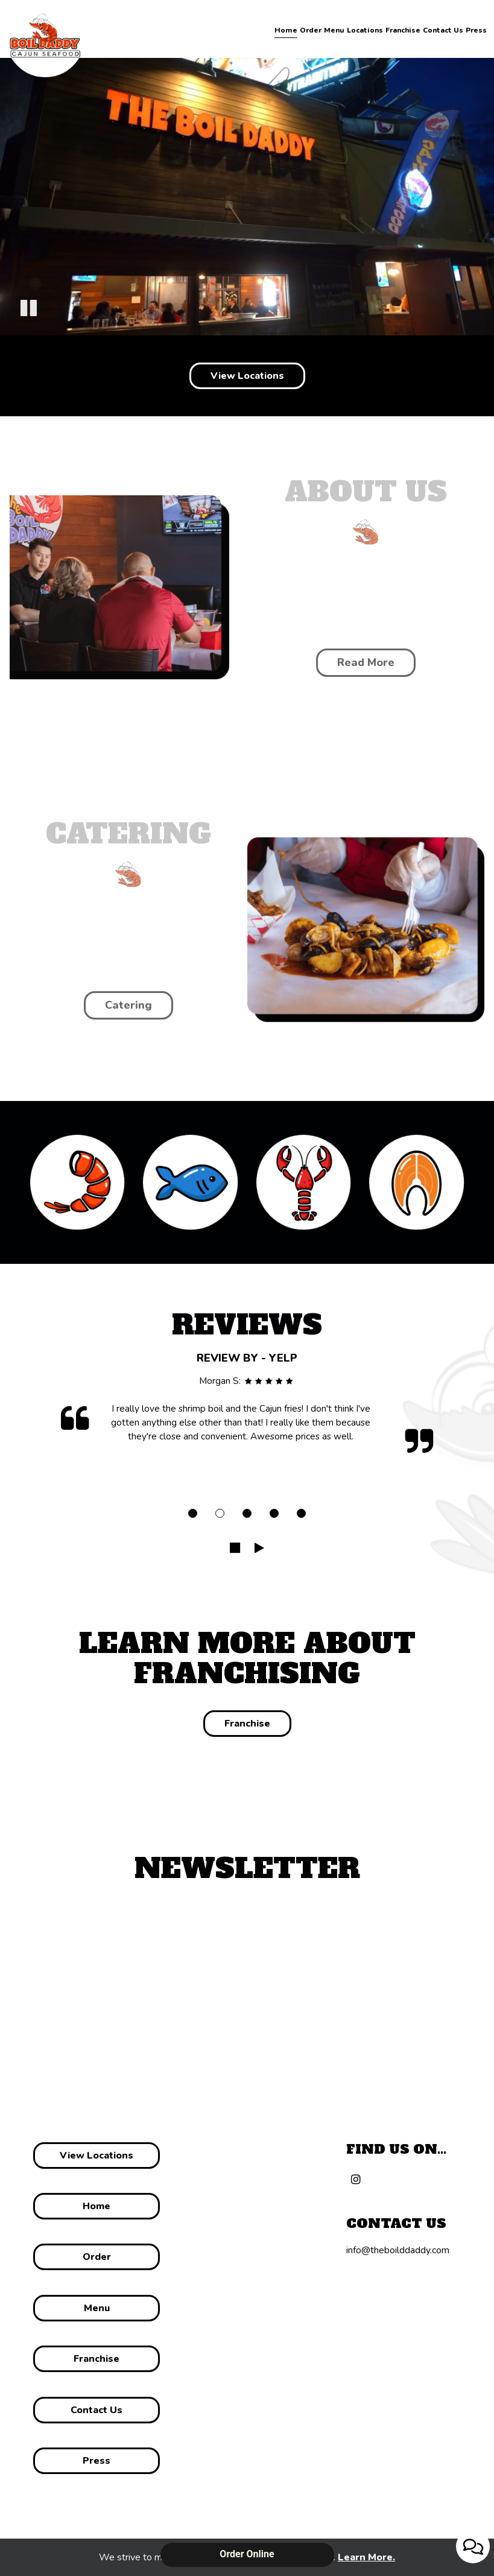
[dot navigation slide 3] (247, 1513)
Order (310, 30)
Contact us (96, 2410)
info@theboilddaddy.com (397, 2250)
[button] (28, 309)
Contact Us (443, 30)
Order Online (247, 2554)
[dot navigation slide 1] (192, 1513)
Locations (365, 30)
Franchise (402, 30)
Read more (355, 666)
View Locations (247, 375)
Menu (334, 30)
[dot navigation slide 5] (301, 1513)
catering (128, 1005)
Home (285, 30)
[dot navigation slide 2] (219, 1513)
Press (476, 30)
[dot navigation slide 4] (274, 1513)
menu (96, 2308)
